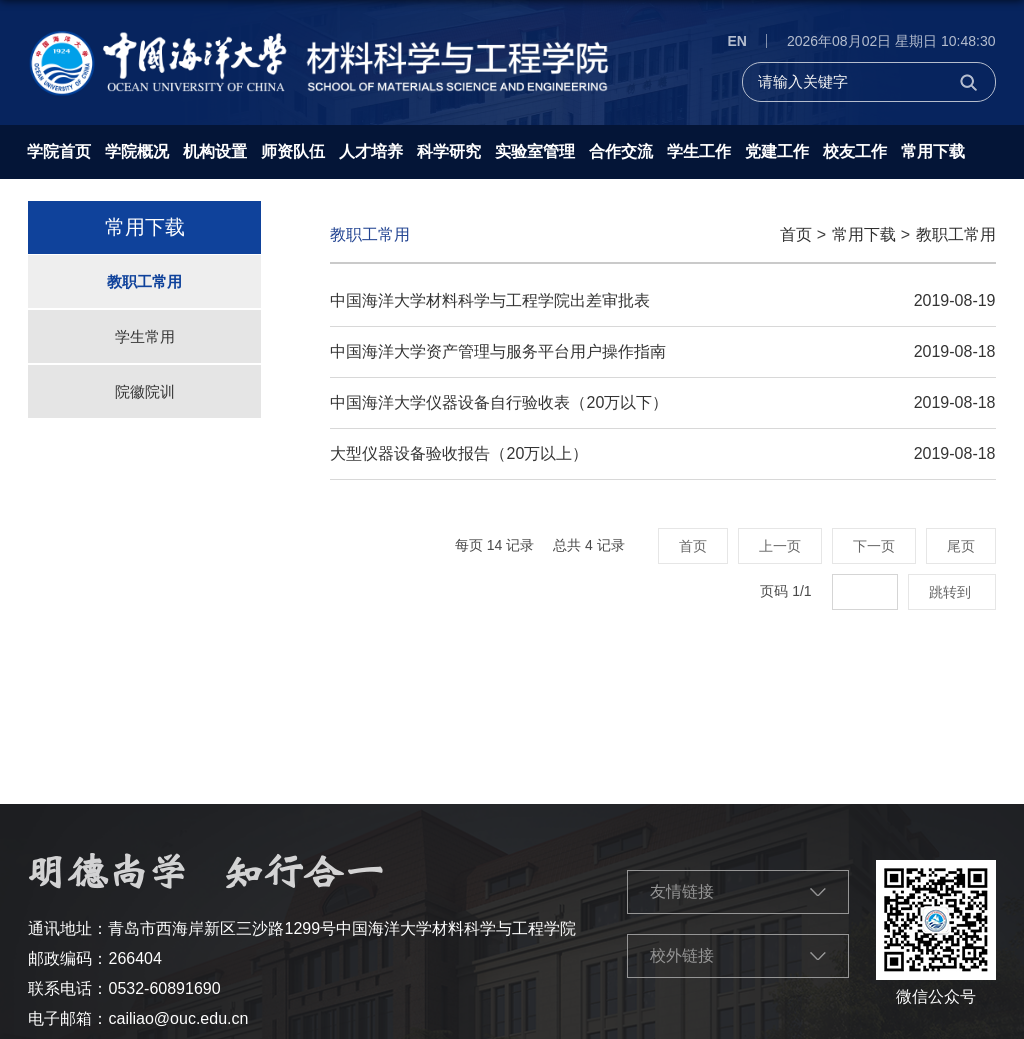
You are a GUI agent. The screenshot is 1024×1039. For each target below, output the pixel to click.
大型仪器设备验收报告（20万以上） (459, 453)
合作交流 (621, 151)
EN (736, 41)
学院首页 (59, 151)
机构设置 (215, 151)
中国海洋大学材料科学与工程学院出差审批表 (490, 300)
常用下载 (933, 151)
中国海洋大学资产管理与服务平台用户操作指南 (498, 351)
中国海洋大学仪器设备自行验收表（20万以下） (499, 402)
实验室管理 (535, 151)
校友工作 (855, 151)
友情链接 (682, 891)
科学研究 (449, 151)
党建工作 (777, 151)
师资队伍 (293, 151)
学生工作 (699, 151)
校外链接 (682, 955)
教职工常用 (956, 234)
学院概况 (137, 151)
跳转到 (952, 592)
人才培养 (371, 151)
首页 (796, 234)
